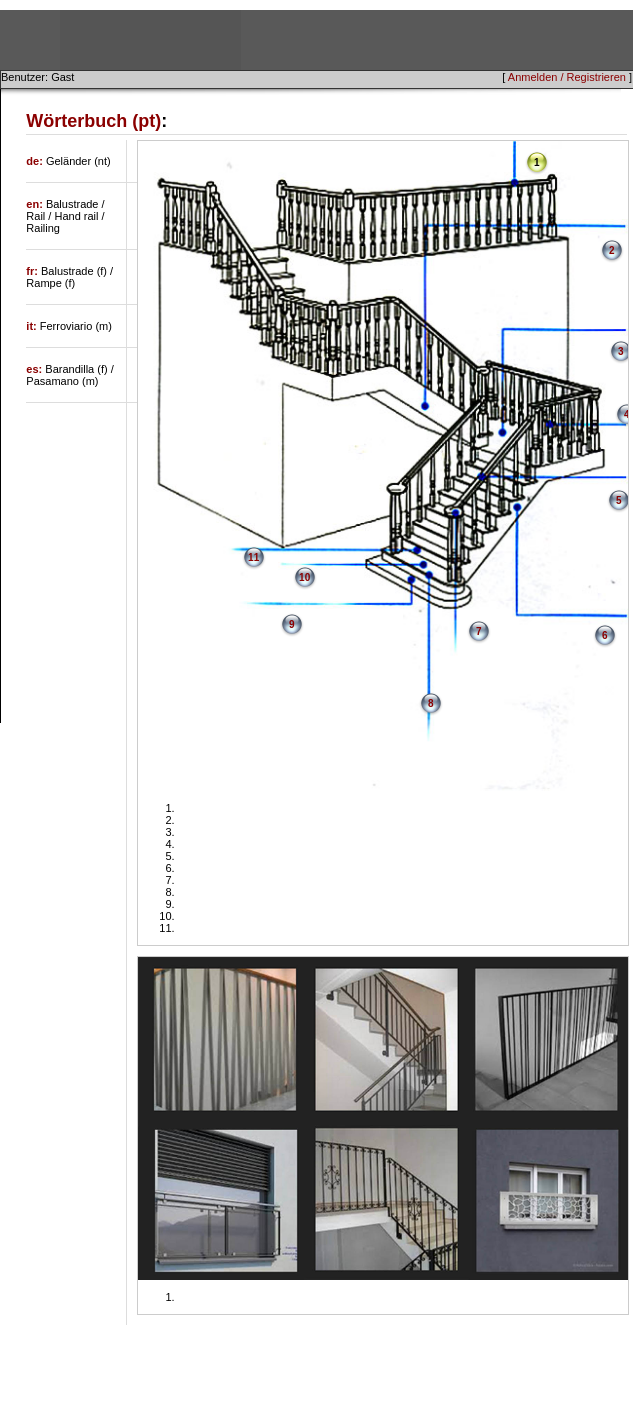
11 (253, 557)
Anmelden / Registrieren (567, 77)
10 (304, 577)
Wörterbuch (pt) (93, 121)
